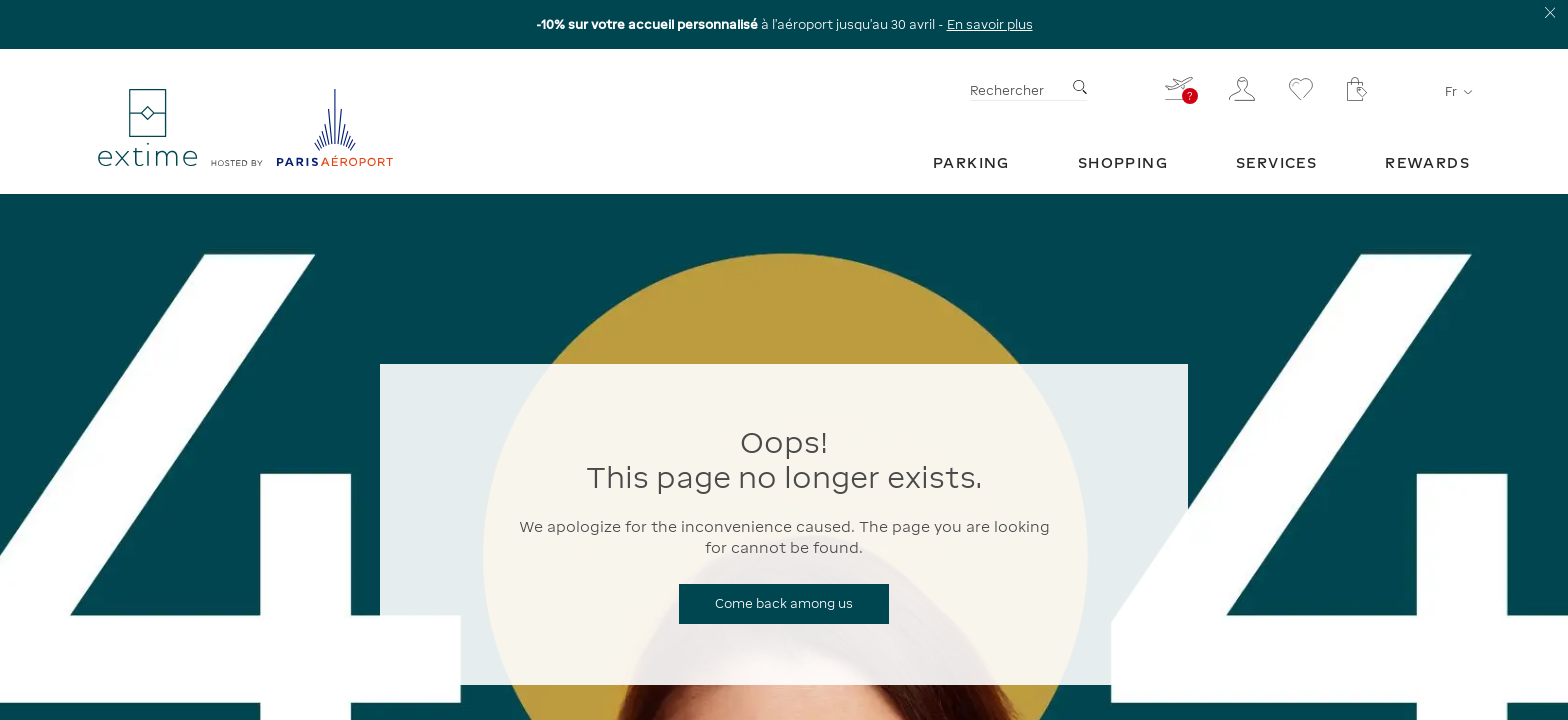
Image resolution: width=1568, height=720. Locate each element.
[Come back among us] (784, 604)
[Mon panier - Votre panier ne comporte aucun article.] (1357, 89)
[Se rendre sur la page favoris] (1301, 89)
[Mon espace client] (1242, 89)
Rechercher (1007, 90)
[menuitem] (971, 162)
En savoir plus (990, 24)
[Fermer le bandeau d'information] (1550, 12)
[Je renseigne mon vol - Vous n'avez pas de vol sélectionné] (1180, 88)
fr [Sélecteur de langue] (1457, 91)
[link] (971, 162)
